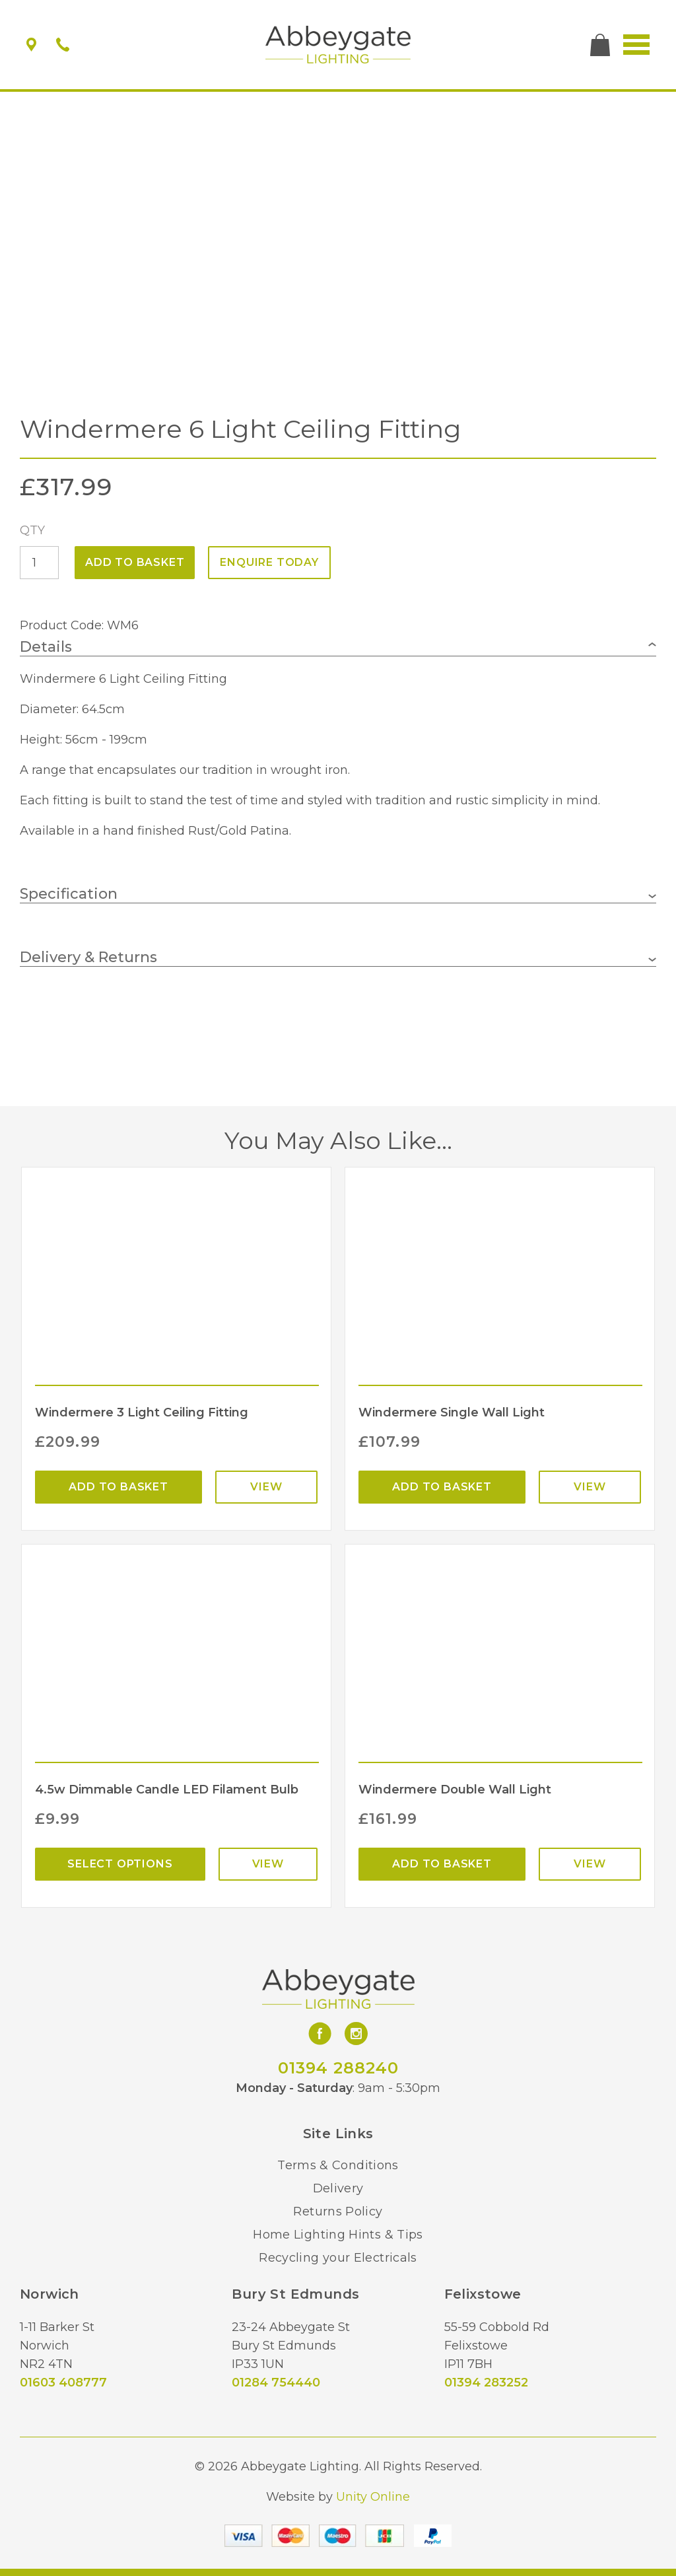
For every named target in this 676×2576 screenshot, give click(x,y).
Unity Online (373, 2496)
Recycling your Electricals (338, 2257)
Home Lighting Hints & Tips (337, 2234)
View (266, 1486)
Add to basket (134, 562)
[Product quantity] (39, 562)
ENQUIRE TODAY (269, 562)
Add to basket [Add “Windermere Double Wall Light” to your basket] (441, 1864)
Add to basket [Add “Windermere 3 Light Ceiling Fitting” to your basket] (118, 1486)
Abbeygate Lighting (338, 45)
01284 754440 (276, 2382)
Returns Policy (337, 2211)
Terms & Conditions (337, 2165)
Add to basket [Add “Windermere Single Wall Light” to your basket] (441, 1486)
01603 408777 (63, 2382)
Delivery (338, 2188)
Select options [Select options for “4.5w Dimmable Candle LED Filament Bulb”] (119, 1864)
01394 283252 (486, 2382)
